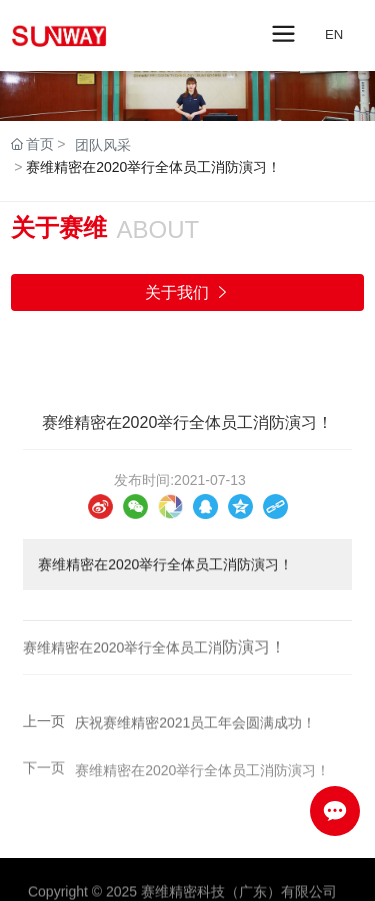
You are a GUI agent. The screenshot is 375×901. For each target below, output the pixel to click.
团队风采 (103, 145)
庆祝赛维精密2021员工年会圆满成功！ (195, 726)
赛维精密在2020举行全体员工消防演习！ (202, 777)
